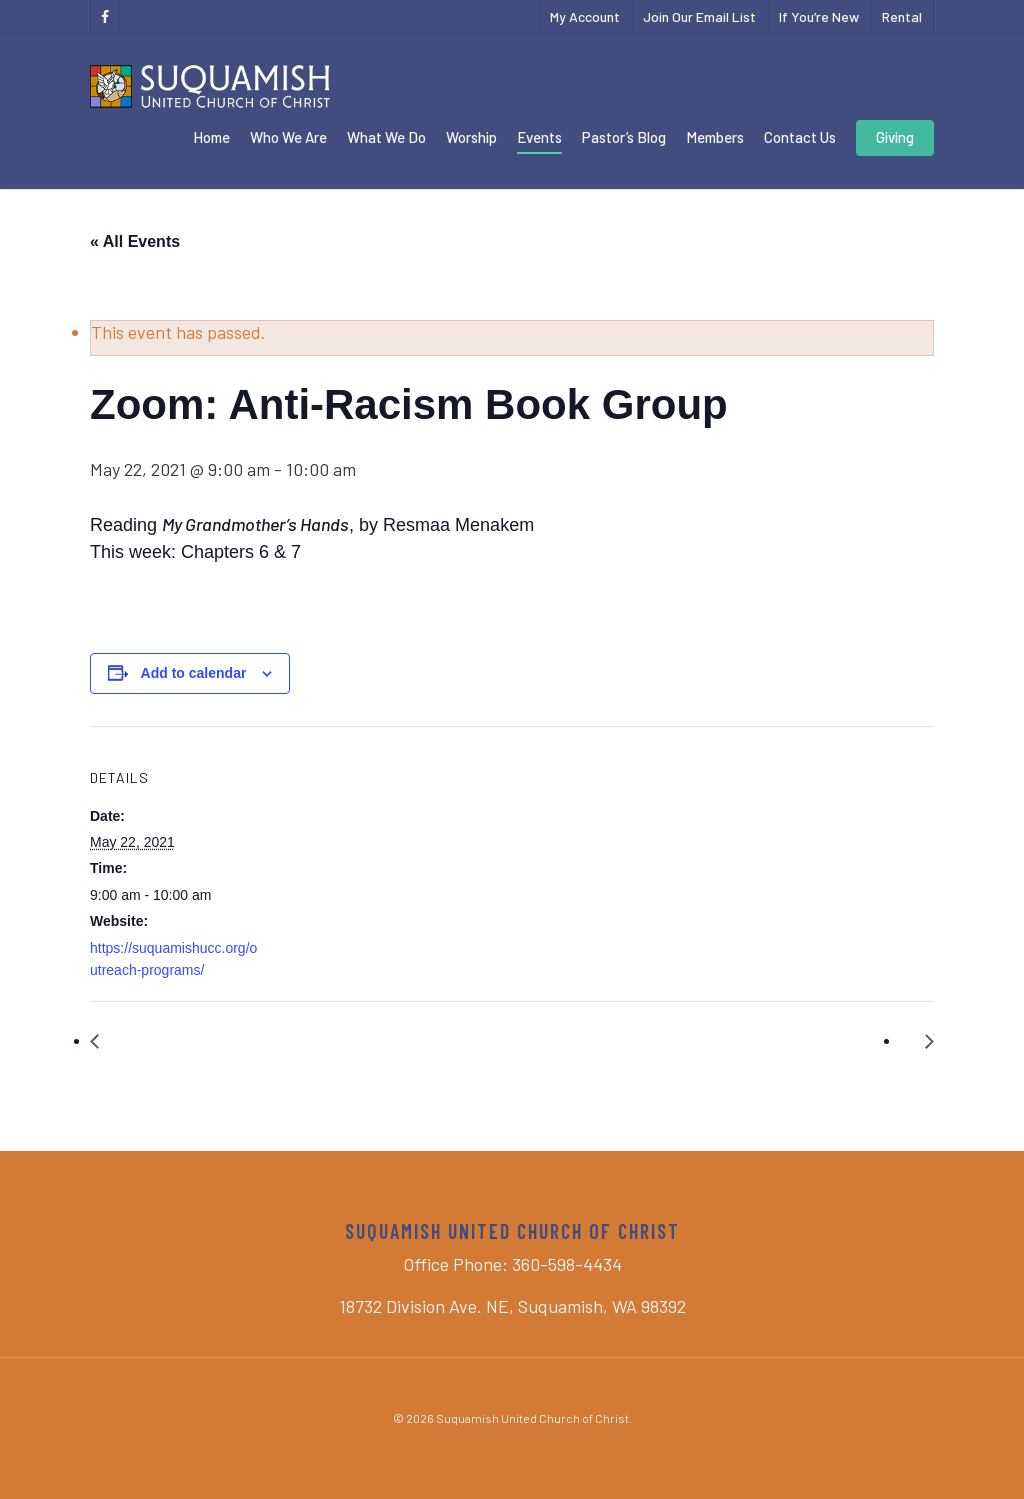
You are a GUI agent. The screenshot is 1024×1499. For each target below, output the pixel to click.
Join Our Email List (699, 16)
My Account (585, 16)
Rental (902, 16)
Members (715, 137)
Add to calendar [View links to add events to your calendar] (194, 673)
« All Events (135, 241)
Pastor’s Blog (624, 137)
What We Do (386, 137)
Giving (895, 137)
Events (539, 137)
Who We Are (288, 137)
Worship (471, 137)
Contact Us (800, 137)
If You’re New (819, 16)
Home (211, 137)
